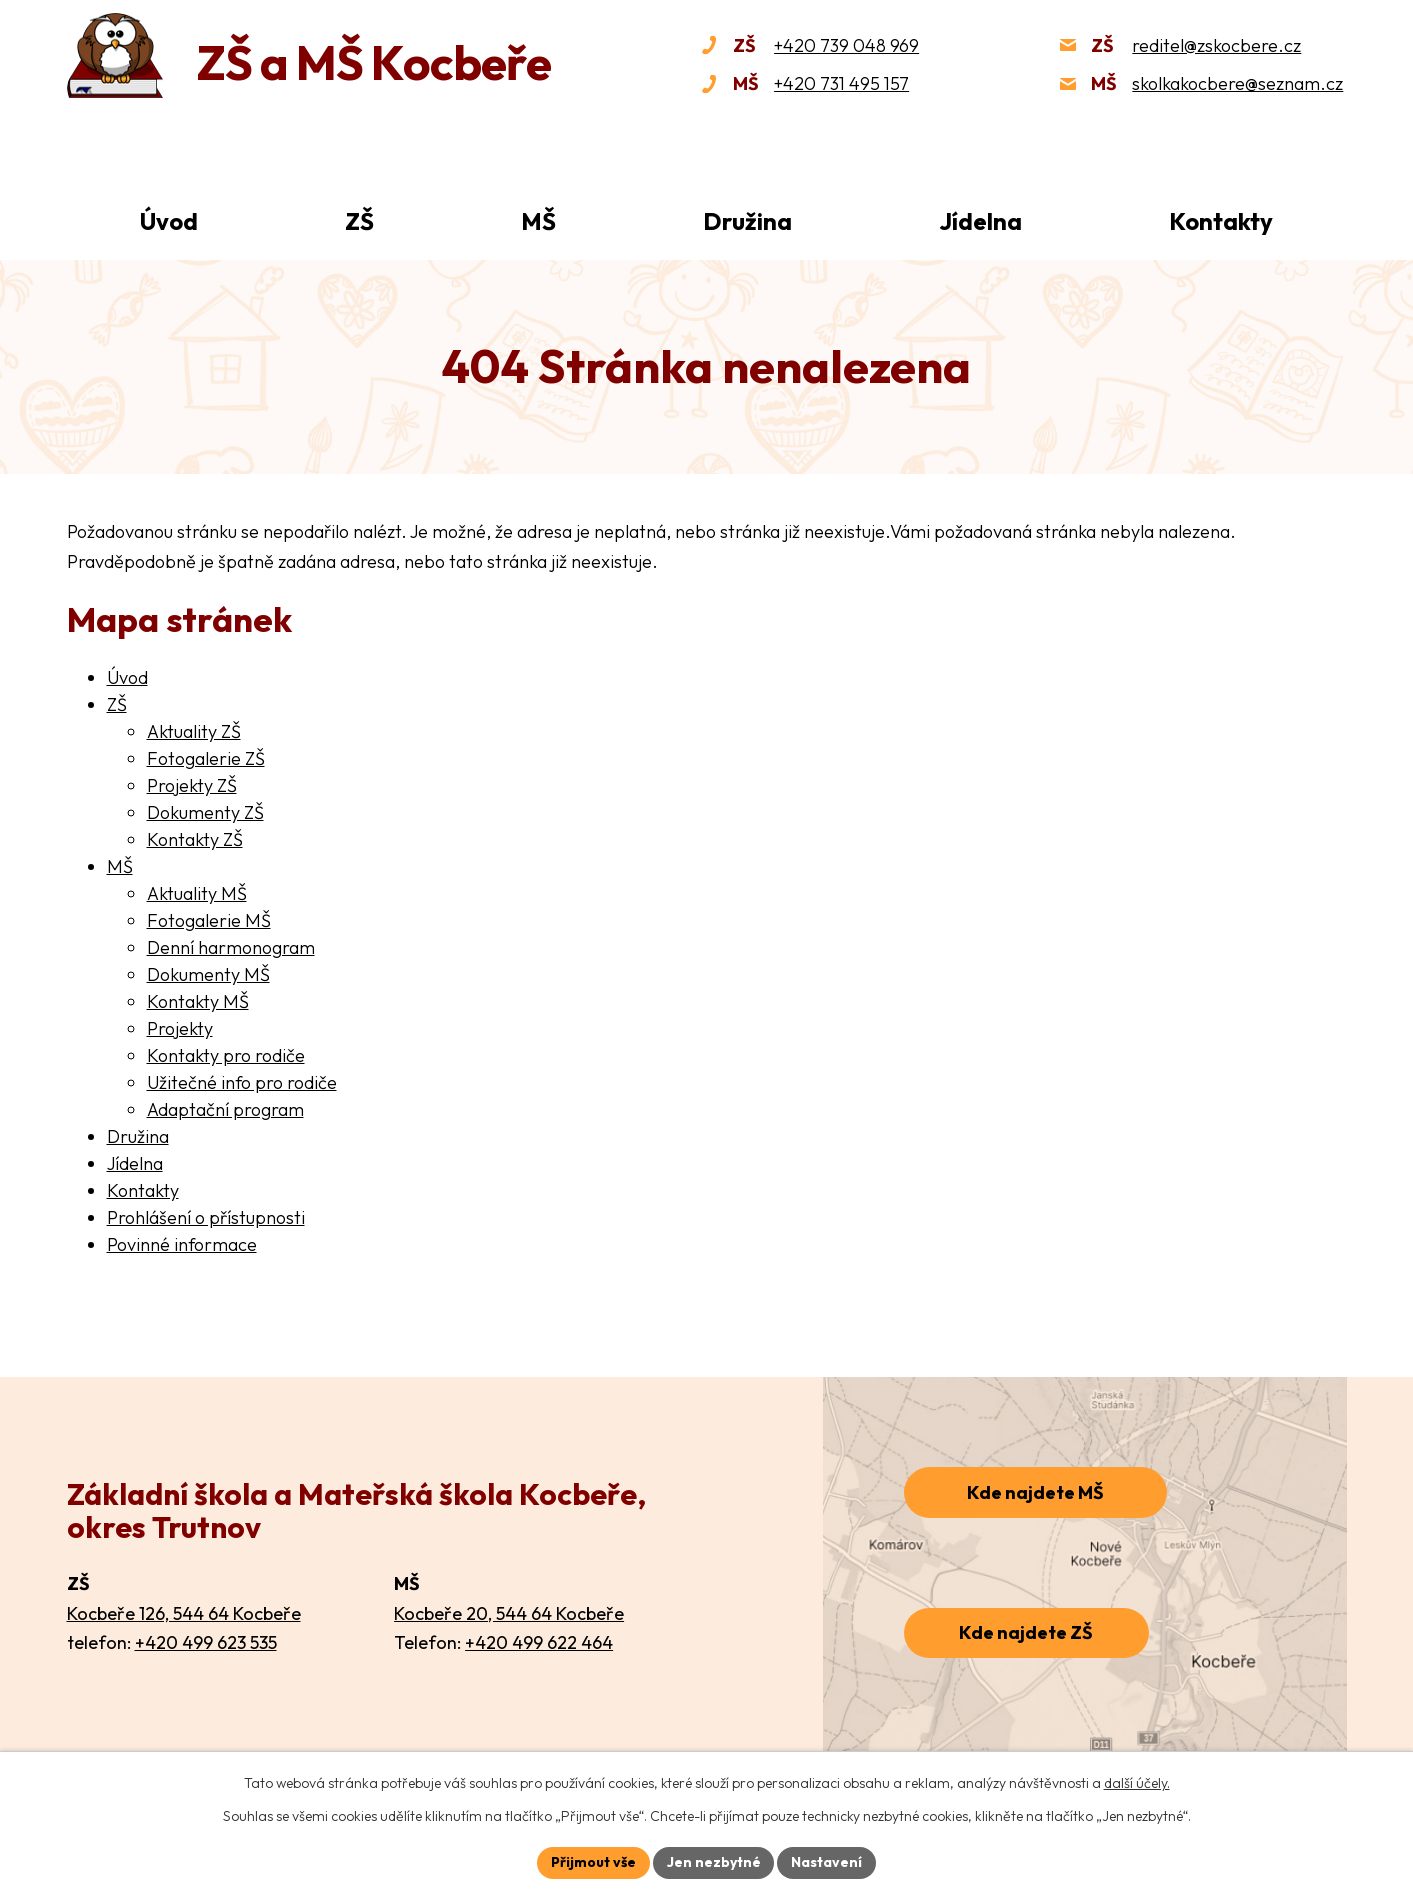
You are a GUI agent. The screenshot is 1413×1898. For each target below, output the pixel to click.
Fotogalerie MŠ (209, 920)
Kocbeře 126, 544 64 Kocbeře (184, 1613)
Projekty (180, 1028)
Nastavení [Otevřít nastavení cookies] (827, 1862)
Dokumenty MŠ (208, 974)
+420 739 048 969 (846, 45)
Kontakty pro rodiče (226, 1055)
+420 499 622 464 (539, 1642)
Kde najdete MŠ (1035, 1492)
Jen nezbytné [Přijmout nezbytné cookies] (714, 1862)
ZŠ (359, 221)
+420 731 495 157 (841, 83)
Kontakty (1221, 221)
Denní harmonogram (231, 947)
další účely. (1137, 1783)
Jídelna (980, 221)
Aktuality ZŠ (194, 731)
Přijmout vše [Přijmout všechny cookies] (593, 1862)
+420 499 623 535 (206, 1642)
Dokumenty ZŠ (205, 812)
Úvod (169, 221)
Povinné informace (182, 1244)
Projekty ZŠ (192, 785)
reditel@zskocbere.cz (1216, 45)
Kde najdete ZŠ (1026, 1632)
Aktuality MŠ (197, 893)
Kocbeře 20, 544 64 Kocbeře (509, 1613)
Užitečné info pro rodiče (242, 1082)
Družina (747, 221)
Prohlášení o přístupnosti (206, 1217)
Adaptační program (225, 1109)
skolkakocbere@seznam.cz (1237, 83)
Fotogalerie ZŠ (206, 758)
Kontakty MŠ (198, 1001)
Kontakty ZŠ (195, 839)
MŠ (538, 221)
